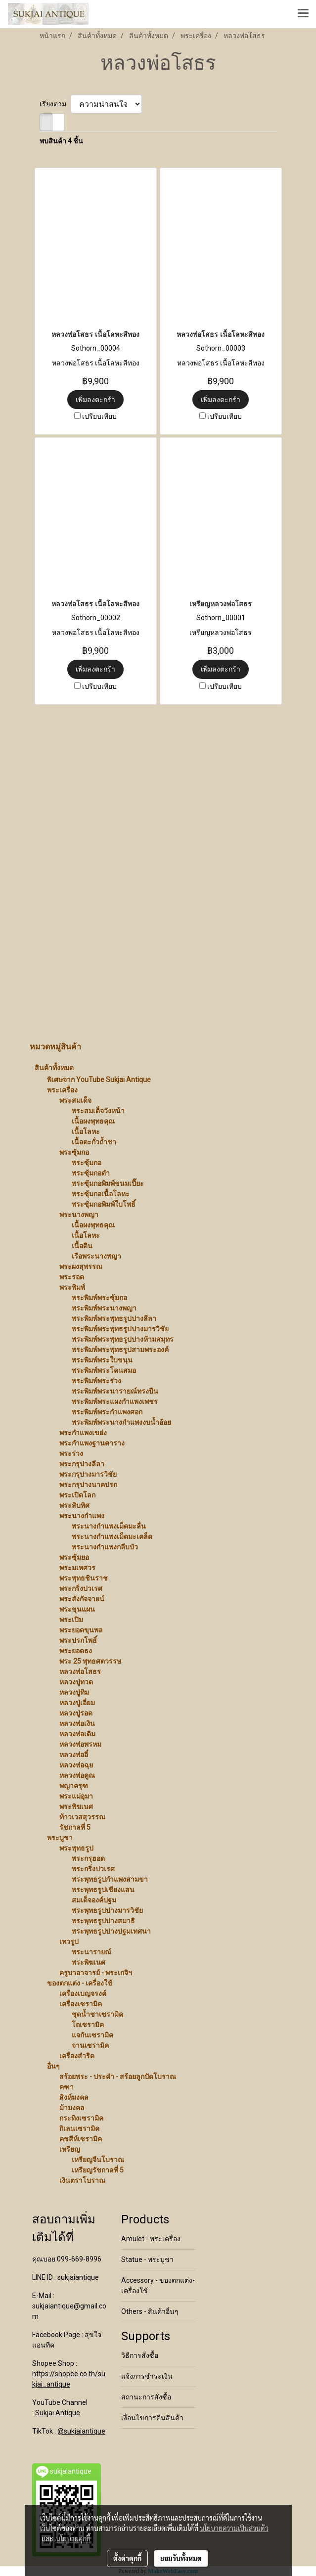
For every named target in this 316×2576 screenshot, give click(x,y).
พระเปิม (71, 1620)
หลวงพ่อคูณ (77, 1775)
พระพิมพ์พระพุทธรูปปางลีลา (114, 1318)
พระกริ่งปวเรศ (80, 1588)
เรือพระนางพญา (96, 1256)
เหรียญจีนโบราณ (98, 2160)
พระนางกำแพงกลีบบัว (105, 1547)
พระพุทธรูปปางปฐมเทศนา (111, 1931)
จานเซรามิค (90, 2045)
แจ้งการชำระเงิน (147, 2376)
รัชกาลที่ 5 (74, 1827)
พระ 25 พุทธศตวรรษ (90, 1661)
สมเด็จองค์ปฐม (94, 1900)
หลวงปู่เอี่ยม (77, 1703)
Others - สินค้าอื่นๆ (150, 2311)
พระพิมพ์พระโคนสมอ (104, 1370)
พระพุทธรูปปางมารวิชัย (107, 1910)
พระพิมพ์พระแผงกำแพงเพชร (115, 1401)
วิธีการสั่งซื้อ (139, 2355)
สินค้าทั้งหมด (54, 1068)
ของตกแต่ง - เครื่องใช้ (79, 1983)
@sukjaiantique (81, 2431)
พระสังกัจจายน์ (81, 1599)
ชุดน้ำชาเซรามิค (97, 2014)
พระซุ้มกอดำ (91, 1173)
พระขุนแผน (77, 1609)
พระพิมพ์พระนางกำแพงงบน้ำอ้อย (121, 1422)
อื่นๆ (53, 2066)
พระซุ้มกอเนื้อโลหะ (101, 1194)
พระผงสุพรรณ (80, 1266)
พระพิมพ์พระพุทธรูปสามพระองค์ (120, 1350)
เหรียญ (69, 2149)
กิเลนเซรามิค (79, 2128)
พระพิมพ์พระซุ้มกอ (99, 1298)
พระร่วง (71, 1453)
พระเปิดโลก (77, 1495)
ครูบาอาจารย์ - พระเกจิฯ (95, 1973)
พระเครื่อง (62, 1090)
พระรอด (71, 1277)
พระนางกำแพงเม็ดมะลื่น (109, 1526)
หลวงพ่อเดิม (77, 1734)
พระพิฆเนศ (76, 1806)
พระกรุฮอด (88, 1858)
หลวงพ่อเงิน (77, 1723)
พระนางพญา (78, 1215)
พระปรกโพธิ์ (78, 1640)
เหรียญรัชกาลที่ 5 (98, 2170)
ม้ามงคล (72, 2108)
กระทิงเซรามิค (81, 2118)
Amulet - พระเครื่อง (151, 2239)
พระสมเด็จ (75, 1100)
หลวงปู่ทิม (74, 1692)
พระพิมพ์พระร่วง (96, 1381)
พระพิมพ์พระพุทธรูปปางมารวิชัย (120, 1329)
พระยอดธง (75, 1651)
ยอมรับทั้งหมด (181, 2558)
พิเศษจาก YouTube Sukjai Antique (99, 1080)
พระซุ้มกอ (74, 1152)
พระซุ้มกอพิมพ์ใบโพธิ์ (103, 1204)
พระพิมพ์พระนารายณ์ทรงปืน (115, 1391)
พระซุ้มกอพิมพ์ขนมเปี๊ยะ (108, 1183)
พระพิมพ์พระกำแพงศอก (107, 1412)
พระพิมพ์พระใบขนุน (102, 1360)
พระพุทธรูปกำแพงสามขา (110, 1879)
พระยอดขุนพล (81, 1630)
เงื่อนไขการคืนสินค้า (152, 2418)
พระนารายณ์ (91, 1952)
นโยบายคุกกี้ (73, 2538)
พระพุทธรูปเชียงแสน (103, 1890)
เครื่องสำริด (76, 2056)
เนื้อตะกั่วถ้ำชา (94, 1142)
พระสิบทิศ (74, 1505)
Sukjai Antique (57, 2413)
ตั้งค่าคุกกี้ (127, 2558)
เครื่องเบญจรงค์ (82, 1993)
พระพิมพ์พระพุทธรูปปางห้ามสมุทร (123, 1339)
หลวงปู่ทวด (76, 1682)
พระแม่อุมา (76, 1796)
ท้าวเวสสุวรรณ (82, 1817)
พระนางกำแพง (81, 1516)
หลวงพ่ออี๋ (73, 1755)
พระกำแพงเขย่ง (83, 1433)
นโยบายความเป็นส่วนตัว (234, 2528)
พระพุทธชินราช (83, 1578)
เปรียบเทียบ (99, 416)
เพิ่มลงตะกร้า (95, 400)
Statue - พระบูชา (147, 2259)
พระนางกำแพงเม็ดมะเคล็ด (112, 1536)
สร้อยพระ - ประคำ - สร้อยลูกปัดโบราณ (117, 2076)
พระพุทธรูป (76, 1848)
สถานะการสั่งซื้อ (146, 2397)
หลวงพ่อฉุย (76, 1765)
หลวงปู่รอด (75, 1713)
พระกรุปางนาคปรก (88, 1485)
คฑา (66, 2087)
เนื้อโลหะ (86, 1131)
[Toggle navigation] (303, 14)
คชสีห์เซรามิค (80, 2139)
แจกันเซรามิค (92, 2035)
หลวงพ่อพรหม (80, 1744)
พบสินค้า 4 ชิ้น (61, 141)
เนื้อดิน (82, 1246)
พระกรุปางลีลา (81, 1464)
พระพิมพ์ (72, 1287)
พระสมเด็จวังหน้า (98, 1111)
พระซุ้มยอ (74, 1557)
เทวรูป (69, 1941)
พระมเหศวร (77, 1568)
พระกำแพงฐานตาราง (92, 1443)
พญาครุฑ (73, 1786)
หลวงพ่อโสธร (80, 1671)
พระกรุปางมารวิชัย (88, 1474)
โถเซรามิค (88, 2025)
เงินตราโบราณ (82, 2180)
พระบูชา (60, 1838)
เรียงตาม (55, 104)
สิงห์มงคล (74, 2097)
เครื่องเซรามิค (80, 2004)
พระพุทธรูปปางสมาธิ (103, 1921)
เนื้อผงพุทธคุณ (93, 1121)
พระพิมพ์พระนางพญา (104, 1308)
